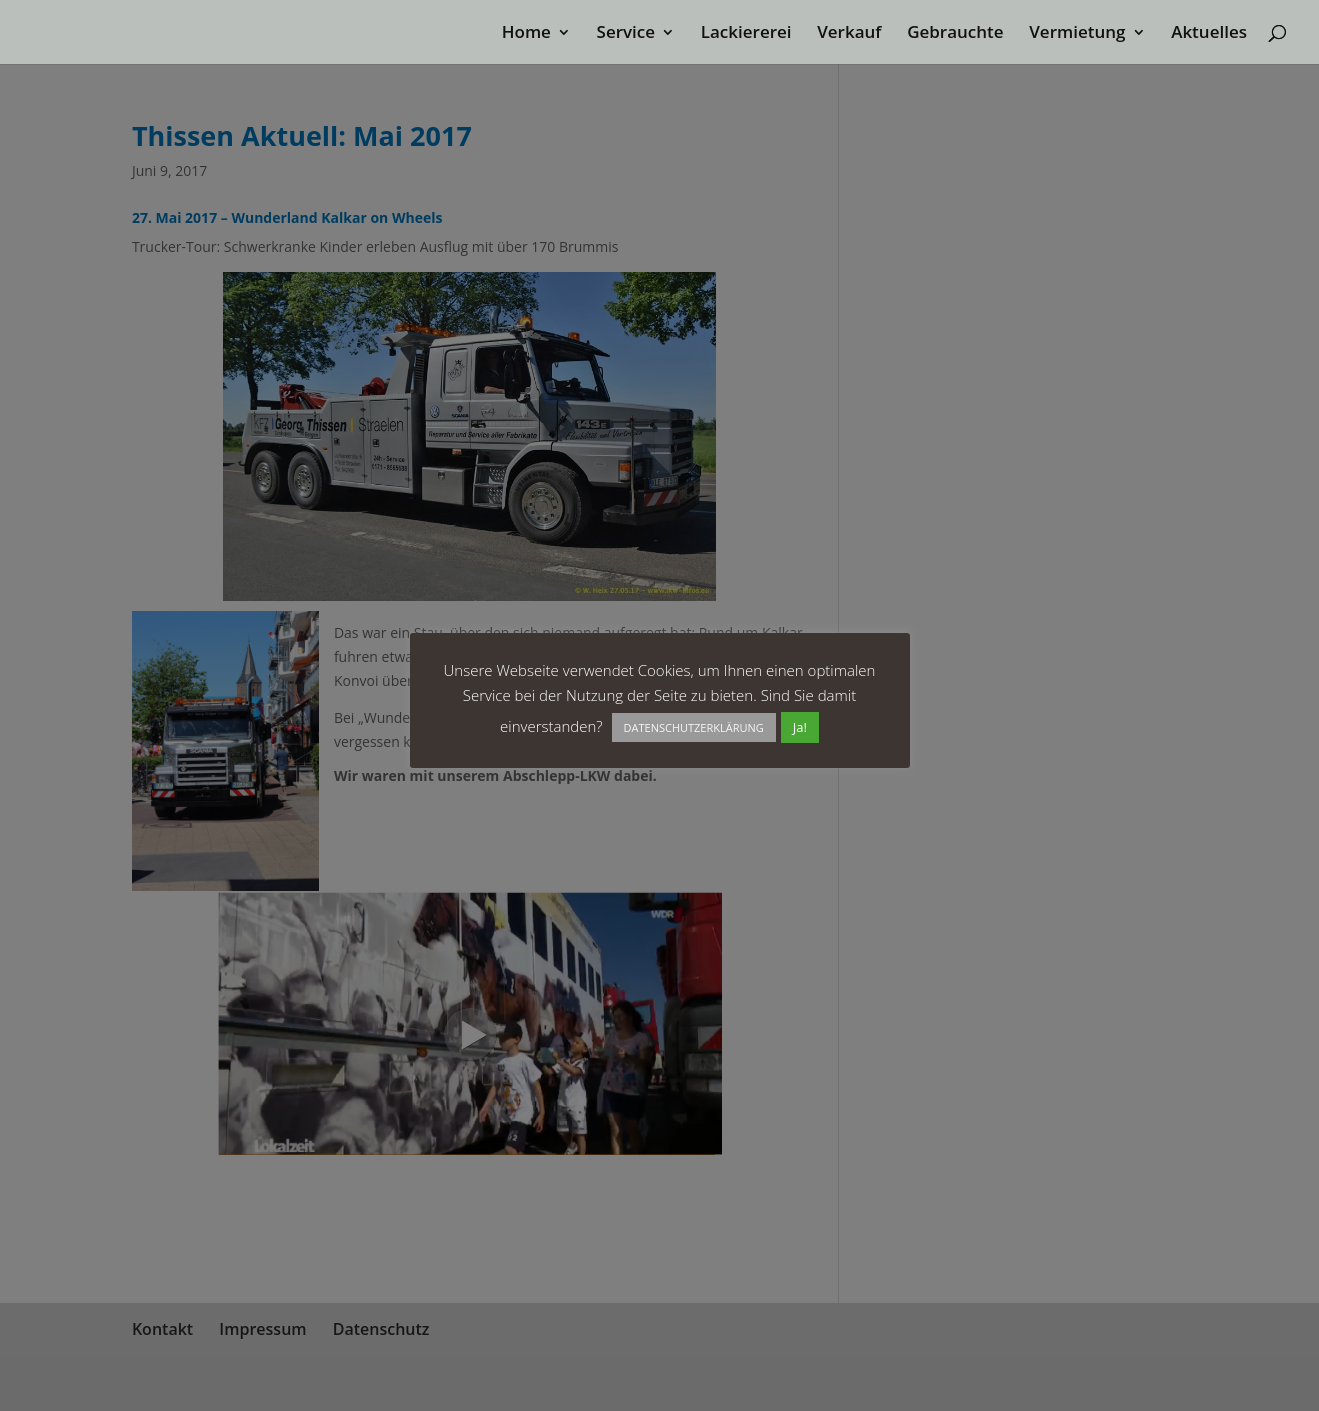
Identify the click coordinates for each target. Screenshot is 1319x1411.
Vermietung (1077, 34)
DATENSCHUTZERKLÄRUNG (694, 727)
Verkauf (849, 34)
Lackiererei (746, 34)
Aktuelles (1209, 34)
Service (626, 34)
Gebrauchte (955, 34)
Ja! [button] (800, 727)
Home (526, 34)
